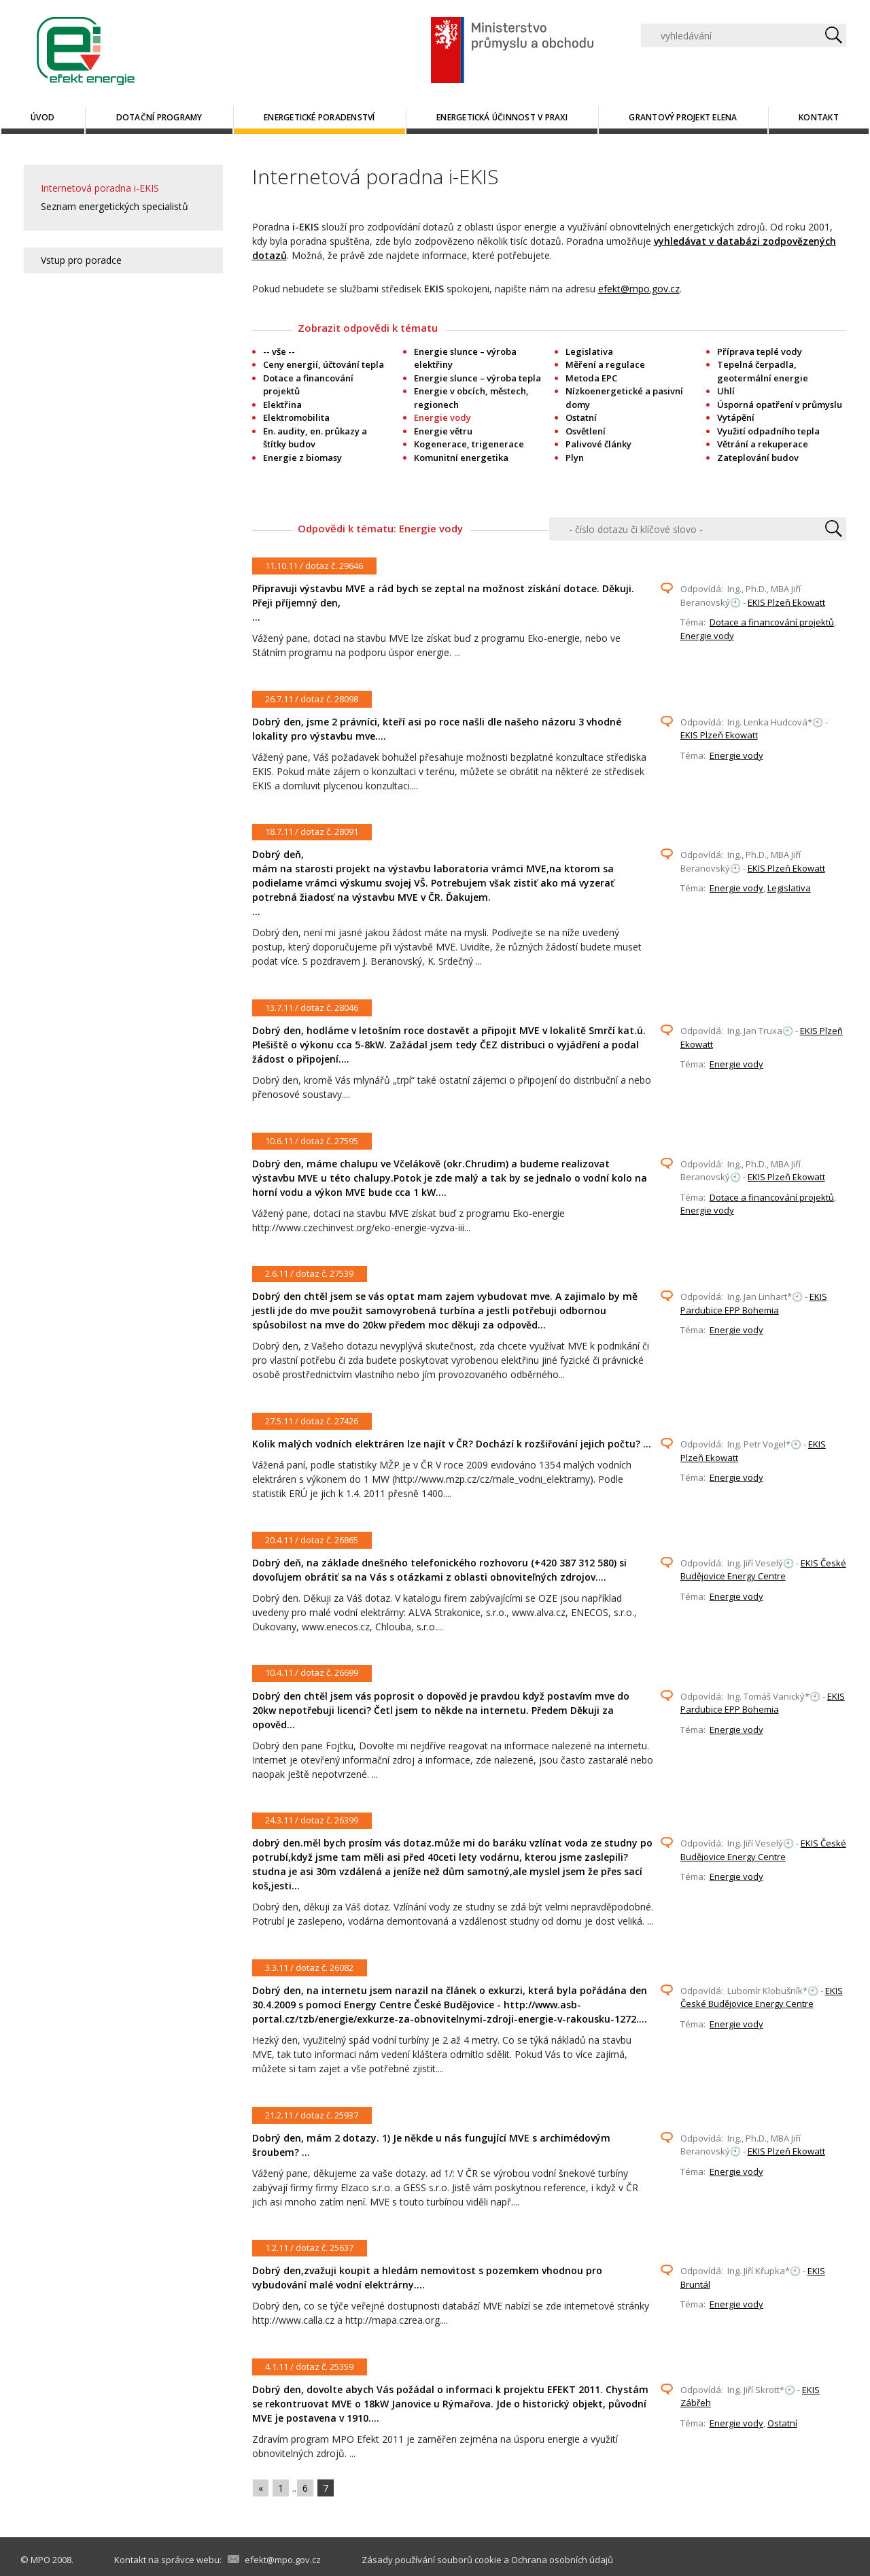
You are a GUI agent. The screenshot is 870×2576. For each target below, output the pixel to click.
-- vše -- (279, 351)
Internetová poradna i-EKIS (100, 188)
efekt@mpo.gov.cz (639, 288)
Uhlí (726, 391)
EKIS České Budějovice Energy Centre (763, 1570)
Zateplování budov (758, 457)
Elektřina (282, 404)
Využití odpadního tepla (768, 431)
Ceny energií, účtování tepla (323, 364)
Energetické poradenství (319, 117)
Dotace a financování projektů (772, 622)
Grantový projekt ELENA (683, 117)
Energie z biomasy (302, 457)
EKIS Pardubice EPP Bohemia (753, 1303)
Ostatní (581, 417)
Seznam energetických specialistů (114, 206)
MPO (40, 2560)
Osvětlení (586, 431)
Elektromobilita (296, 417)
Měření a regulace (605, 364)
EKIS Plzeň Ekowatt (786, 602)
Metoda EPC (591, 378)
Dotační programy (159, 117)
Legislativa (589, 351)
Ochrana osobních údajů (562, 2560)
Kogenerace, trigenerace (469, 444)
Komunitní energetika (461, 457)
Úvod (42, 117)
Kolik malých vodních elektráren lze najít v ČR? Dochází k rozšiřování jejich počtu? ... (451, 1443)
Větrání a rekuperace (762, 444)
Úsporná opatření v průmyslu (779, 404)
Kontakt (819, 117)
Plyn (575, 457)
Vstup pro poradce (81, 260)
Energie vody (707, 636)
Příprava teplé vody (759, 351)
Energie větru (443, 431)
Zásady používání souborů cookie (432, 2560)
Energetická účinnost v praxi (502, 117)
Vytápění (735, 417)
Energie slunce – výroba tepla (477, 378)
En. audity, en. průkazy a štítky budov (315, 438)
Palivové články (598, 444)
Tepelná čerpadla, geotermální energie (762, 371)
